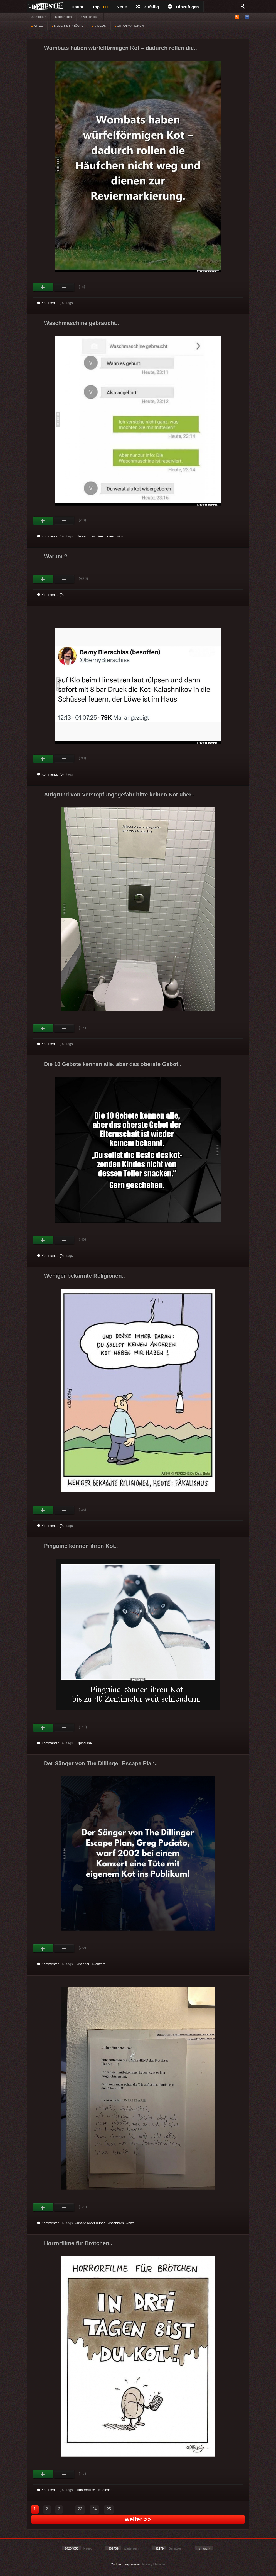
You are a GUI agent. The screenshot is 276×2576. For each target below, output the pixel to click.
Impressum (131, 2564)
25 (109, 2509)
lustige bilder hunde (91, 2223)
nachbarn (117, 2223)
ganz (111, 536)
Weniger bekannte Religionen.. (84, 1276)
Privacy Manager (154, 2564)
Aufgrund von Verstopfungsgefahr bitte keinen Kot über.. (119, 794)
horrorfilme (87, 2490)
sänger (84, 1964)
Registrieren (63, 16)
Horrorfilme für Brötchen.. (78, 2243)
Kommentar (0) (50, 303)
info (121, 536)
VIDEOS (99, 25)
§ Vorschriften (90, 16)
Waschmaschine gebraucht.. (81, 323)
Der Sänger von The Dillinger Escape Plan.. (101, 1763)
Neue (122, 6)
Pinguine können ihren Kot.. (81, 1546)
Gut (43, 287)
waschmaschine (91, 536)
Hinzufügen (183, 6)
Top (100, 6)
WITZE (37, 25)
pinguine (85, 1743)
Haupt (77, 6)
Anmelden (38, 16)
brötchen (106, 2490)
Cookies (116, 2564)
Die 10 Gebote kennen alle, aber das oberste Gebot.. (112, 1064)
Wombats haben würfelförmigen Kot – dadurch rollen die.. (120, 48)
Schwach (64, 287)
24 (94, 2509)
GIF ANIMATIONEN (129, 25)
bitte (131, 2223)
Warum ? (56, 556)
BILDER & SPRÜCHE (67, 25)
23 (80, 2509)
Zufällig (147, 6)
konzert (99, 1964)
